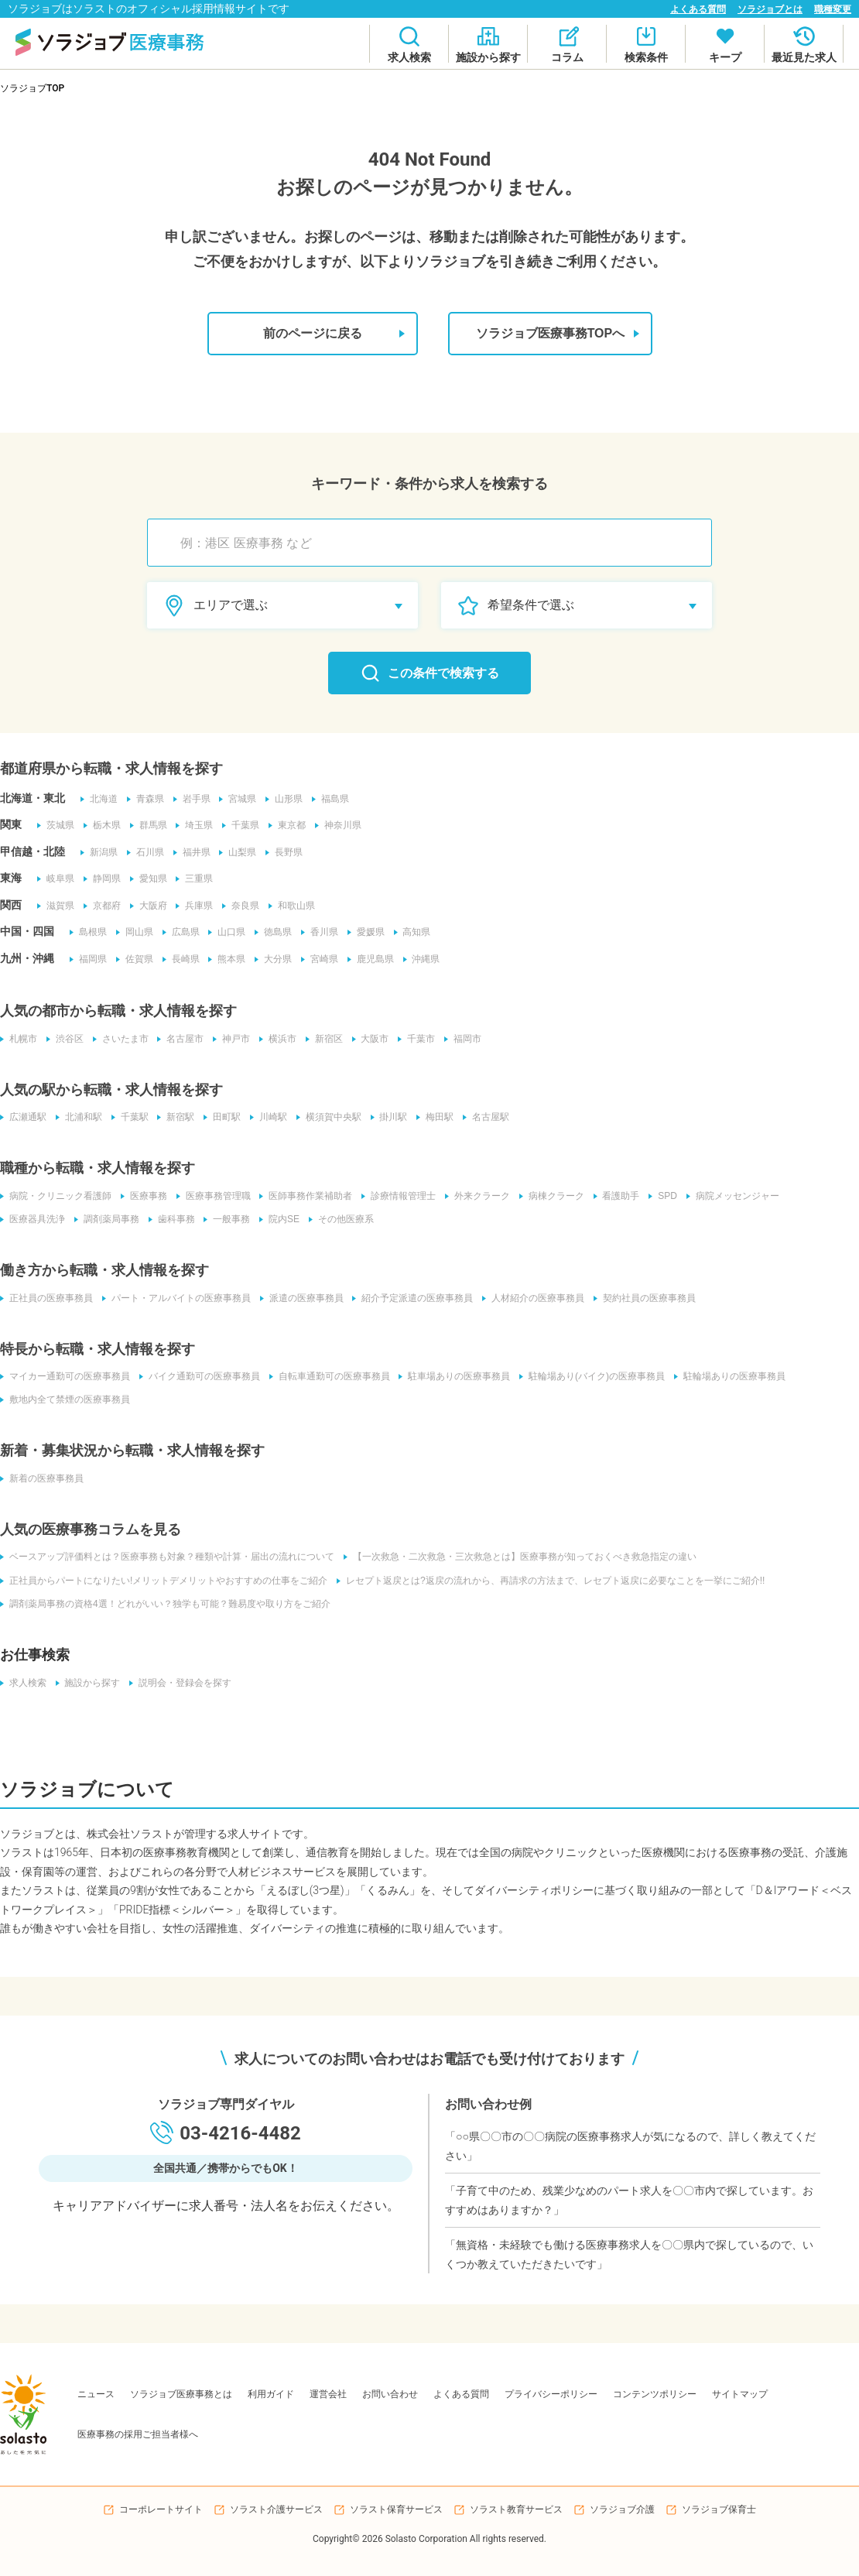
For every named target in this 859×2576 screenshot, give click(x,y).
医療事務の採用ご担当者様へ (137, 2433)
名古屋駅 (487, 1118)
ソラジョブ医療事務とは (181, 2393)
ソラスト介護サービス (276, 2508)
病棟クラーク (552, 1196)
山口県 (227, 933)
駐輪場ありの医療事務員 (730, 1376)
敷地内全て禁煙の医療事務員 (65, 1399)
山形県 (284, 799)
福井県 (191, 852)
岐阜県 (55, 879)
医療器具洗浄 (32, 1219)
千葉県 (241, 826)
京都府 (102, 906)
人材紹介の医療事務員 (534, 1298)
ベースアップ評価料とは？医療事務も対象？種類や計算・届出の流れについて (167, 1557)
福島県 (331, 799)
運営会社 (328, 2393)
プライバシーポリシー (551, 2393)
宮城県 (238, 799)
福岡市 (464, 1039)
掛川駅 (390, 1118)
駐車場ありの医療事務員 (455, 1376)
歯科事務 (172, 1219)
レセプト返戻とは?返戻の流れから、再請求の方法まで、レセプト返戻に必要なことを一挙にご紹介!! (551, 1580)
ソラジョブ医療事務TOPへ (556, 333)
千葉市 (417, 1039)
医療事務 (144, 1196)
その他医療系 (342, 1219)
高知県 (413, 933)
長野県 (284, 852)
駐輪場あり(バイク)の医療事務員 (593, 1376)
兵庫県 (195, 906)
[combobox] (437, 543)
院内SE (280, 1219)
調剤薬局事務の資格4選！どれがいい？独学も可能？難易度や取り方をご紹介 (165, 1603)
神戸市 (232, 1039)
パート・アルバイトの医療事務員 (176, 1298)
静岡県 (102, 879)
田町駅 (222, 1118)
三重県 (195, 879)
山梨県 (238, 852)
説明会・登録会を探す (181, 1682)
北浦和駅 (79, 1118)
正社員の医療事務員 (46, 1298)
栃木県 (102, 826)
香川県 (320, 933)
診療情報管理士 (399, 1196)
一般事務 (227, 1219)
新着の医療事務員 (42, 1478)
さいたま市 (121, 1039)
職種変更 (832, 9)
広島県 (181, 933)
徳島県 (274, 933)
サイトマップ (740, 2393)
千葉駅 (130, 1118)
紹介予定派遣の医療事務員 (413, 1298)
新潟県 (99, 852)
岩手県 (191, 799)
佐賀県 (134, 959)
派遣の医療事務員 (302, 1298)
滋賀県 (55, 906)
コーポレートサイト (161, 2508)
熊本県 (227, 959)
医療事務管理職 (213, 1196)
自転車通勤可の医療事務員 (329, 1376)
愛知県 (148, 879)
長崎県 (181, 959)
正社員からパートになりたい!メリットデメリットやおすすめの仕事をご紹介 (163, 1580)
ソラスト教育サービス (516, 2508)
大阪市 (371, 1039)
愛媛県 (366, 933)
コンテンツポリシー (654, 2393)
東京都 (287, 826)
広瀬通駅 (23, 1118)
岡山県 (134, 933)
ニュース (96, 2393)
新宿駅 (176, 1118)
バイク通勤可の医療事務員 (199, 1376)
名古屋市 (181, 1039)
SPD (664, 1196)
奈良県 (241, 906)
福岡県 (88, 959)
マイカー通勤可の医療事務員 (65, 1376)
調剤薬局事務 (106, 1219)
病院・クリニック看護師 (55, 1196)
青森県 (145, 799)
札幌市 (18, 1039)
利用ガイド (271, 2393)
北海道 (99, 799)
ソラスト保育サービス (396, 2508)
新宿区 (325, 1039)
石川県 (145, 852)
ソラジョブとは (770, 9)
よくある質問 (698, 9)
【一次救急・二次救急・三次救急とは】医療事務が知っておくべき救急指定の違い (520, 1557)
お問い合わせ (390, 2393)
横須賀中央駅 (329, 1118)
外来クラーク (478, 1196)
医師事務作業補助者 (306, 1196)
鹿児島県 (371, 959)
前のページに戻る (331, 333)
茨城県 (55, 826)
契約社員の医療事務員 (645, 1298)
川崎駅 (269, 1118)
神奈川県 (339, 826)
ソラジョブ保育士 (719, 2508)
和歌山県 (292, 906)
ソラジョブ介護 (622, 2508)
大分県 (274, 959)
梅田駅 (436, 1118)
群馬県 (148, 826)
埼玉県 (195, 826)
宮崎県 (320, 959)
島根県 (88, 933)
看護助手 (617, 1196)
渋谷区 (65, 1039)
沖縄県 (422, 959)
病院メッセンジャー (734, 1196)
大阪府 (148, 906)
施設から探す (88, 1682)
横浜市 (278, 1039)
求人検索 (23, 1682)
